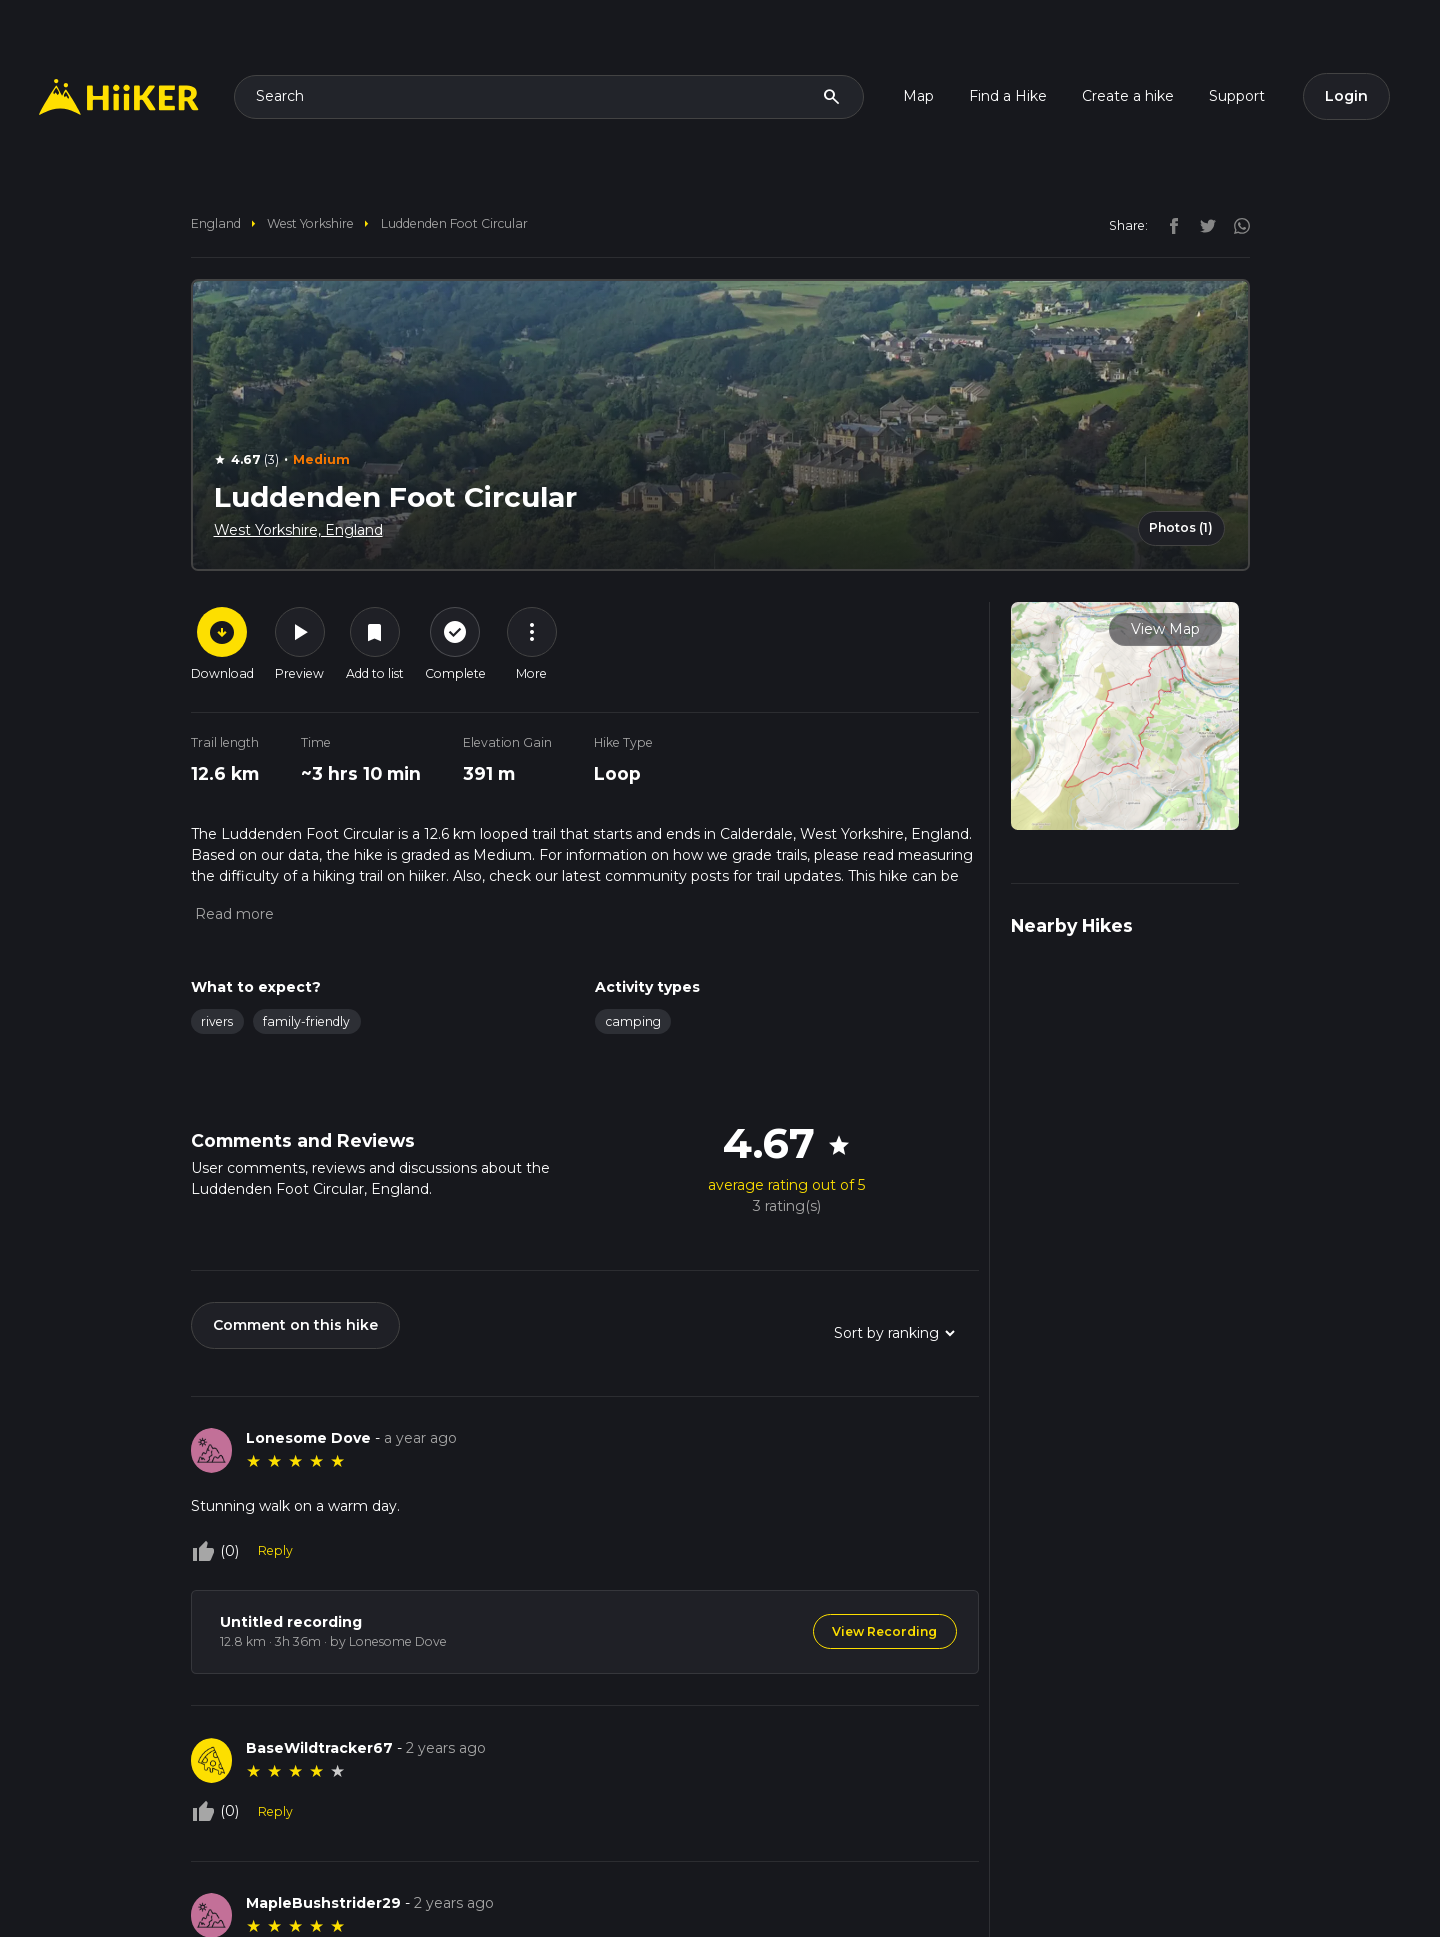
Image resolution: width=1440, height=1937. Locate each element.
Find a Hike (1008, 96)
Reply (275, 1550)
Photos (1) (1181, 527)
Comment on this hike (295, 1325)
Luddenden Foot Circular (454, 223)
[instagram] (1235, 225)
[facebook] (1169, 225)
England (216, 223)
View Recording (884, 1631)
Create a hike (1128, 96)
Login (1346, 96)
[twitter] (1203, 225)
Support (1237, 96)
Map (918, 96)
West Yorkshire (310, 223)
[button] (232, 914)
